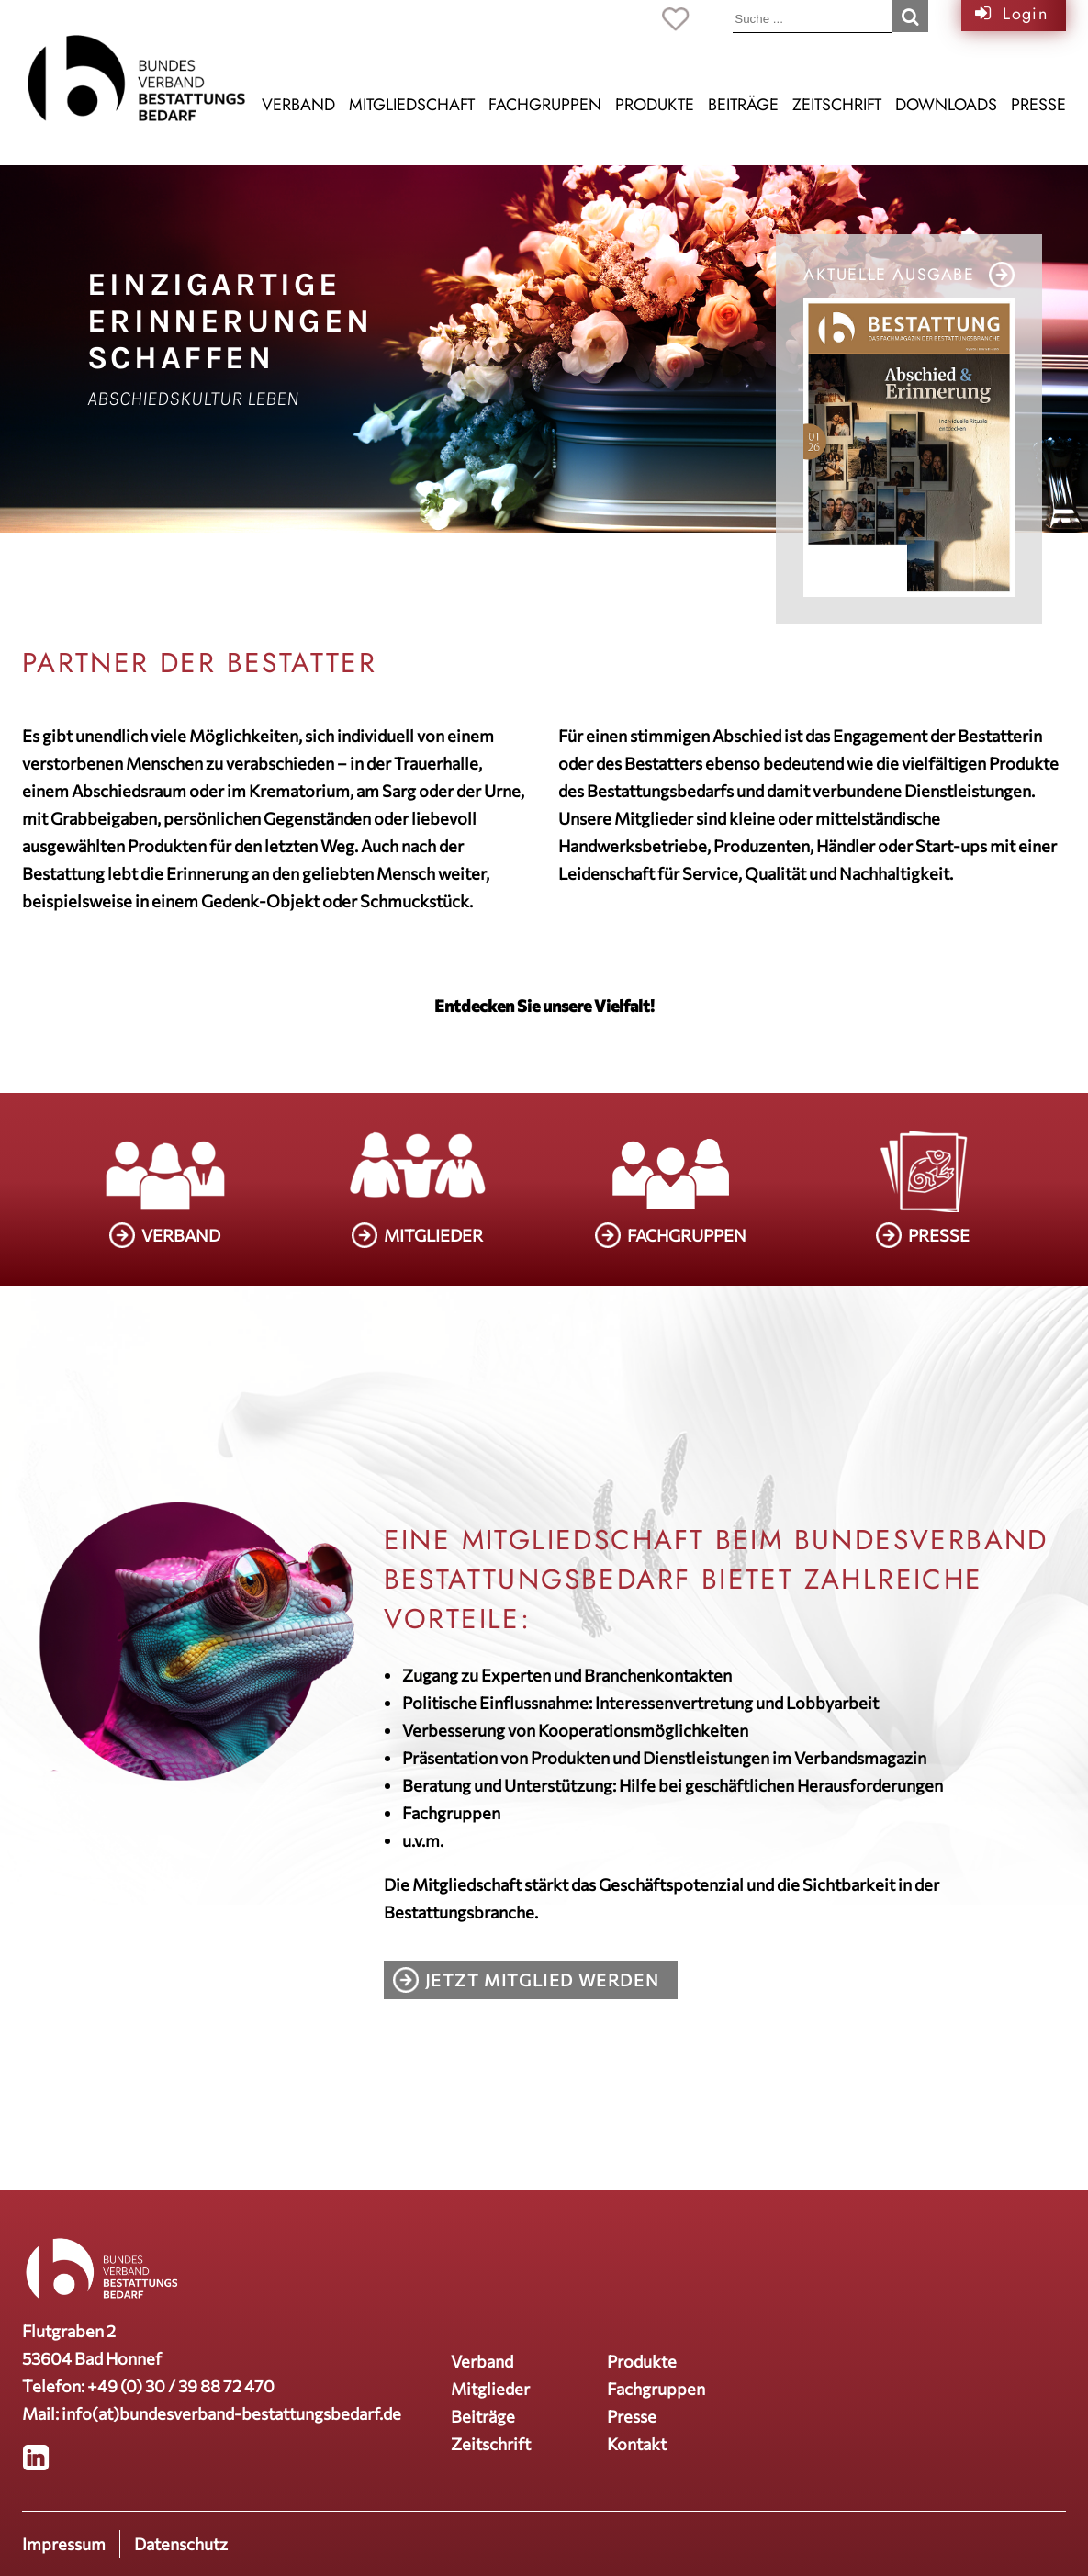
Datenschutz (181, 2544)
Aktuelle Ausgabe (889, 275)
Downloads (946, 105)
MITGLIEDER (433, 1235)
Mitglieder (490, 2389)
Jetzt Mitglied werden (542, 1980)
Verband (298, 105)
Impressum (64, 2544)
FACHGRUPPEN (686, 1235)
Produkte (654, 105)
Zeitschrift (836, 105)
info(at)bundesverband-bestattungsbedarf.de (231, 2413)
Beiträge (743, 105)
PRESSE (939, 1235)
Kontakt (637, 2444)
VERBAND (180, 1235)
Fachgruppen (544, 105)
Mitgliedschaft (412, 105)
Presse (1038, 105)
